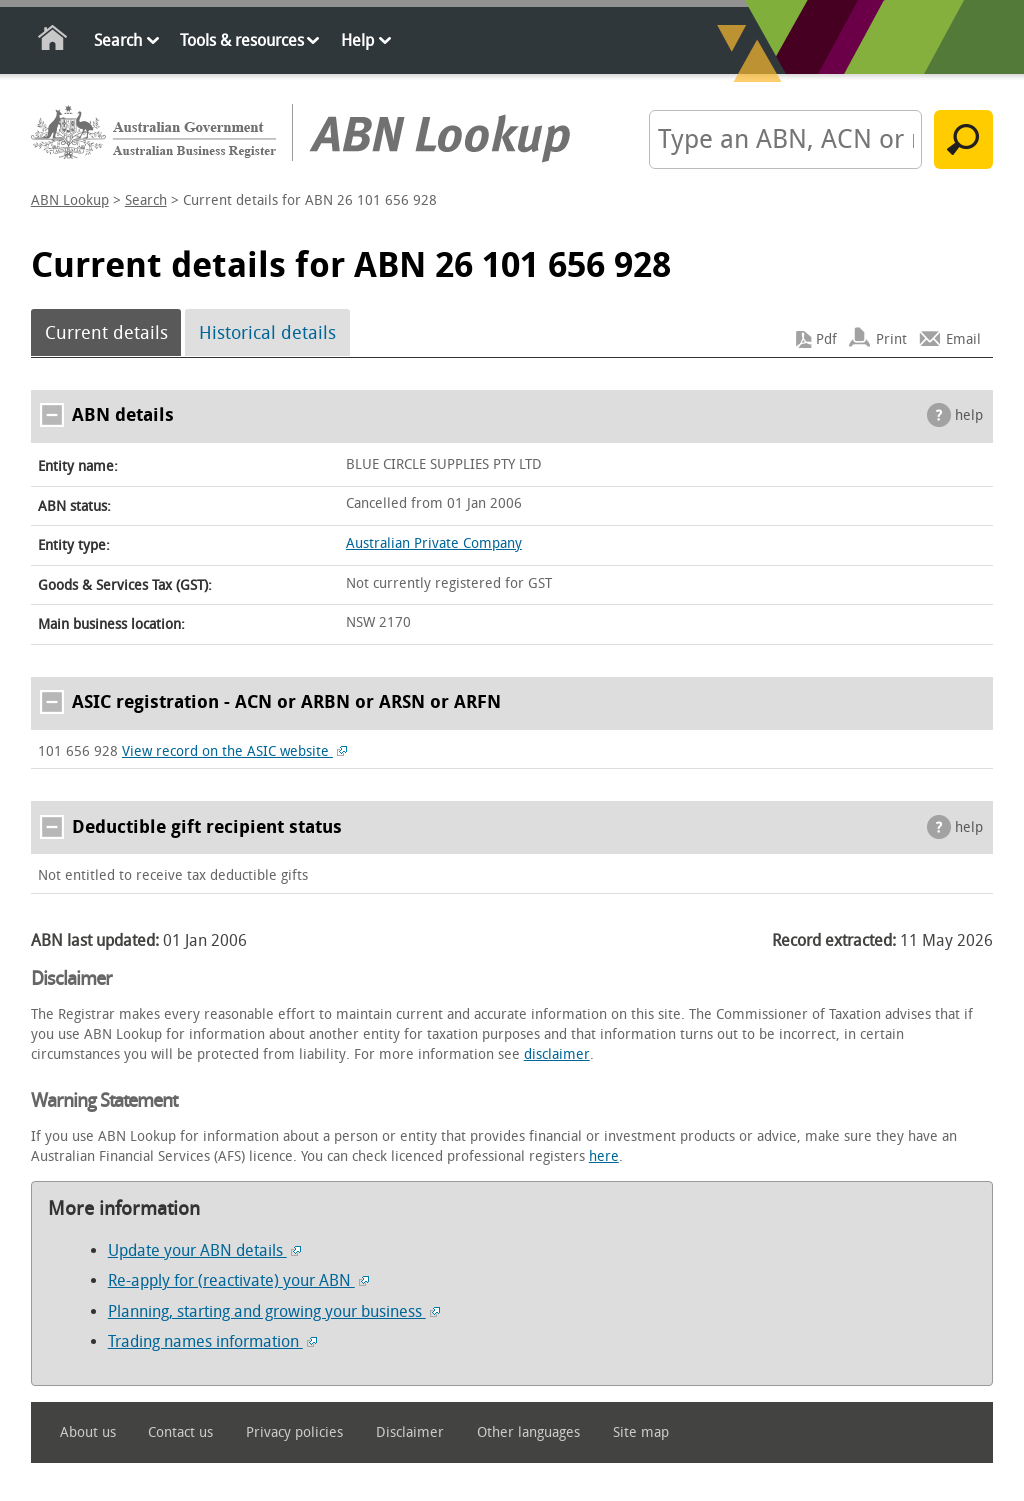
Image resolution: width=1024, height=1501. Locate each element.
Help (357, 40)
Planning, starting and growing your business (274, 1311)
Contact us (180, 1432)
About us (88, 1432)
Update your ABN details (204, 1250)
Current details (106, 333)
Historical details (267, 333)
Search (118, 40)
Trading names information (212, 1341)
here (604, 1156)
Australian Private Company (434, 543)
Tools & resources (242, 40)
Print (891, 339)
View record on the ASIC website (234, 751)
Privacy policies (294, 1432)
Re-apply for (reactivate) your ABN (238, 1280)
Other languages (528, 1432)
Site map (641, 1432)
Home (53, 41)
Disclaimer (410, 1432)
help (969, 415)
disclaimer (557, 1054)
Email (963, 339)
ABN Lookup (70, 200)
